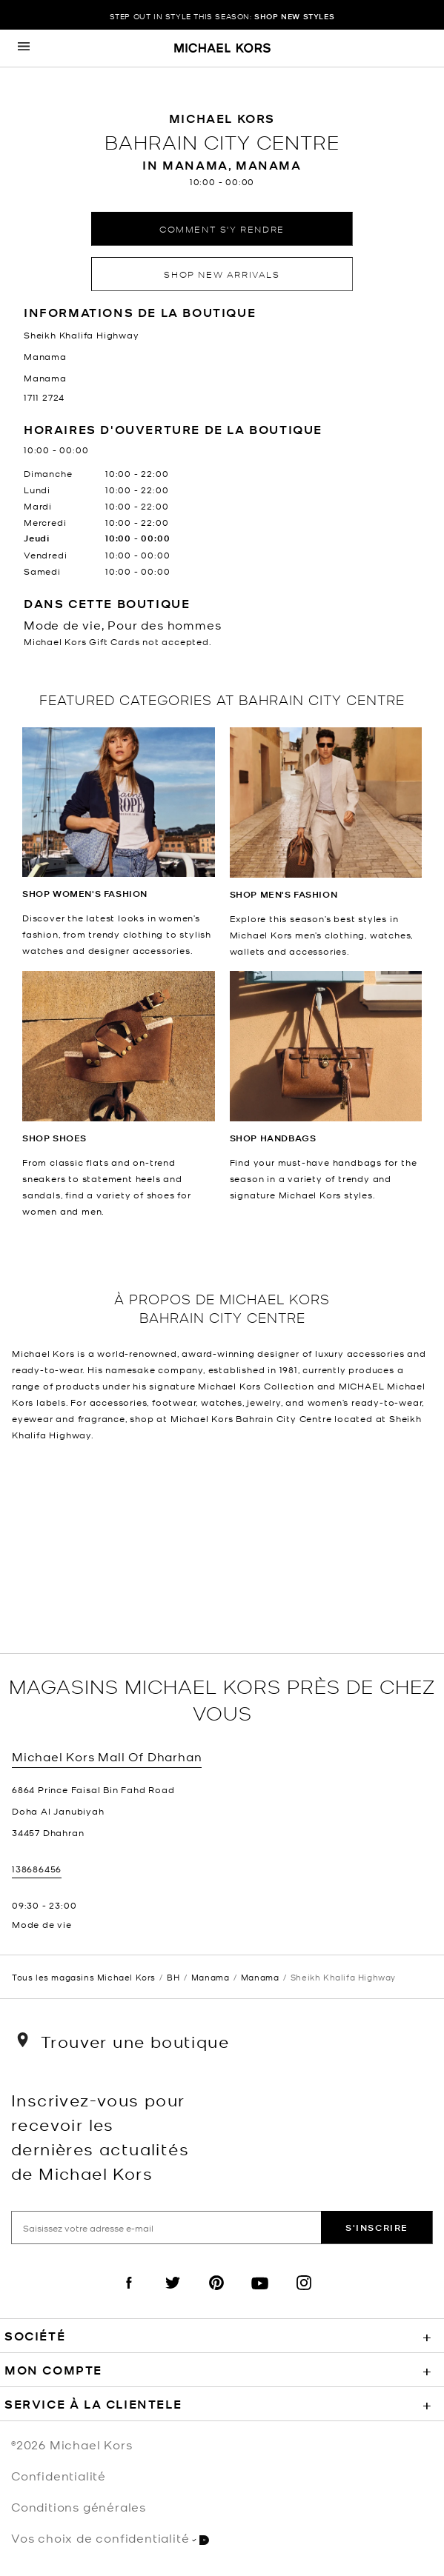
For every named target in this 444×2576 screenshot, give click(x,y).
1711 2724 (44, 397)
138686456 (37, 1869)
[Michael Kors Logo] (222, 49)
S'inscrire (376, 2227)
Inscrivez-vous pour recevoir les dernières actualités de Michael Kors (100, 2136)
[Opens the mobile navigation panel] (24, 48)
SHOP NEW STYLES (294, 15)
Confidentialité (58, 2475)
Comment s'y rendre (222, 228)
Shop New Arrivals (221, 273)
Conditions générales (78, 2506)
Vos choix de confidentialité (110, 2537)
